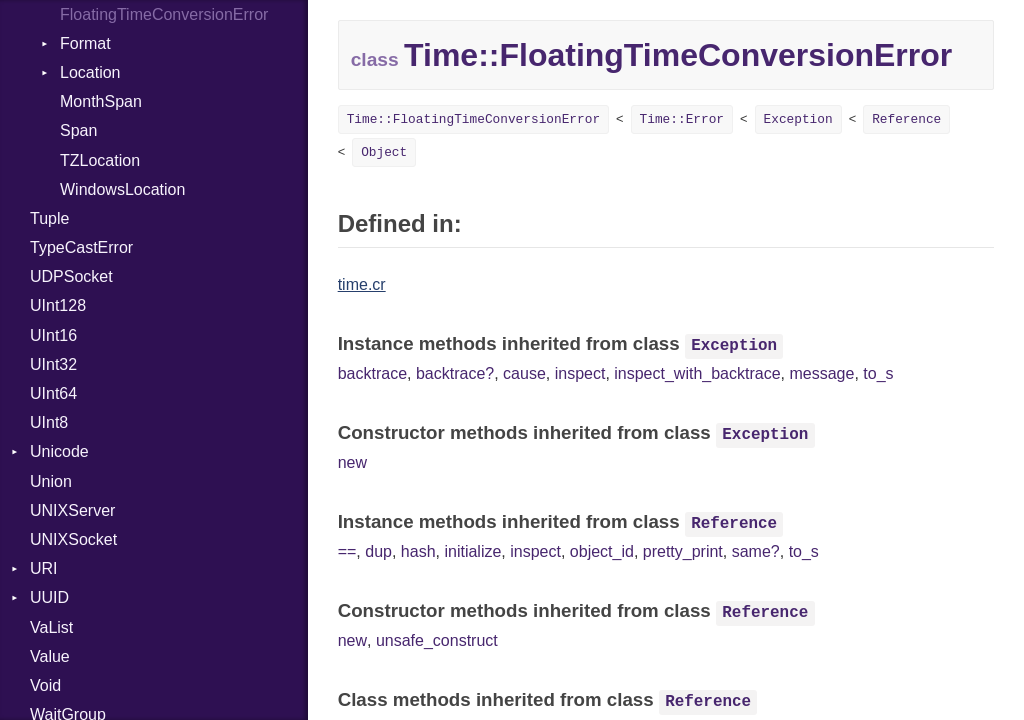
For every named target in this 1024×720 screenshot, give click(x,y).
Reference (906, 119)
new (352, 462)
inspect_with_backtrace (697, 373)
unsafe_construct (437, 640)
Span (78, 130)
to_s (878, 373)
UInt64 (53, 393)
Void (45, 685)
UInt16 (53, 335)
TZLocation (100, 160)
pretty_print (683, 551)
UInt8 (49, 422)
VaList (51, 627)
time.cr (362, 284)
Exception (798, 119)
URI (44, 568)
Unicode (59, 451)
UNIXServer (72, 510)
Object (384, 152)
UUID (49, 597)
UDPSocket (71, 276)
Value (50, 656)
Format (85, 43)
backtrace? (455, 373)
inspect (580, 373)
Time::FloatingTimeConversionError (473, 119)
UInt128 (58, 305)
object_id (602, 551)
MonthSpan (101, 101)
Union (51, 481)
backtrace (372, 373)
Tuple (49, 218)
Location (90, 72)
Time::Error (682, 119)
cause (524, 373)
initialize (472, 551)
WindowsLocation (122, 189)
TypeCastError (81, 247)
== (347, 551)
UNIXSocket (73, 539)
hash (418, 551)
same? (756, 551)
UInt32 (53, 364)
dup (378, 551)
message (821, 373)
